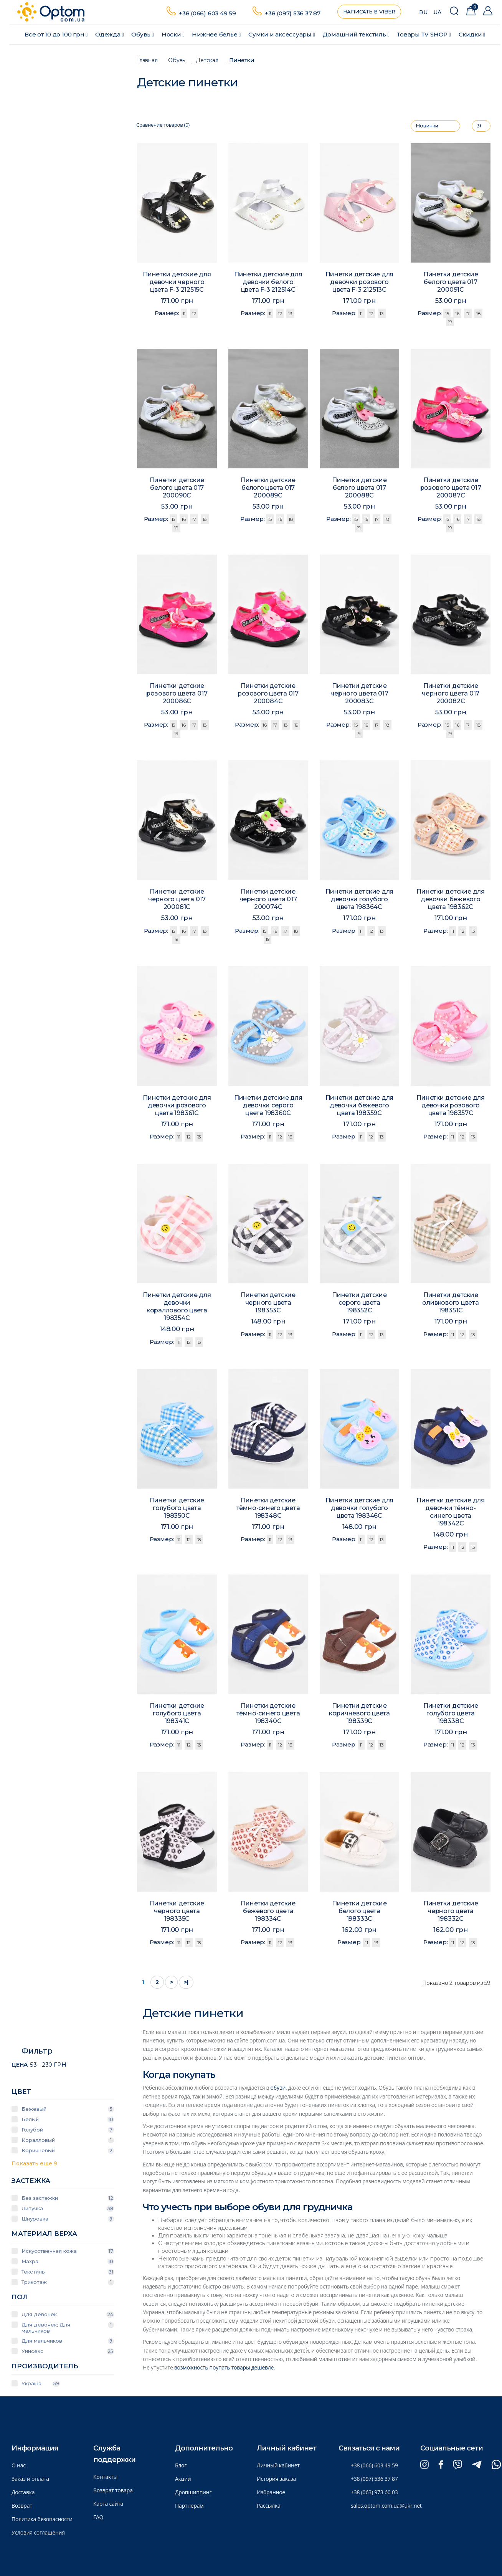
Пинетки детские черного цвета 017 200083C (359, 695)
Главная (147, 60)
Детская (207, 60)
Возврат (22, 2505)
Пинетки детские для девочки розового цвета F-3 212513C (359, 282)
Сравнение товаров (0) (163, 125)
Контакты (105, 2476)
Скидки (472, 34)
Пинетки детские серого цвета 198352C (359, 1304)
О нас (19, 2465)
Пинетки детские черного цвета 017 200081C (176, 901)
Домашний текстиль (356, 34)
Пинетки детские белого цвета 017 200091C (450, 282)
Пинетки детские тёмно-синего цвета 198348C (268, 1509)
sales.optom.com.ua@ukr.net (386, 2505)
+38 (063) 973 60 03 (374, 2492)
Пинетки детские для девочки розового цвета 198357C (450, 1106)
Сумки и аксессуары (281, 34)
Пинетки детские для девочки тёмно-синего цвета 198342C (450, 1514)
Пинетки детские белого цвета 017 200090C (177, 489)
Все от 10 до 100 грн (56, 34)
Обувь (142, 34)
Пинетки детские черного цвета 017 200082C (450, 695)
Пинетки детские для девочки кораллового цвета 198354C (176, 1308)
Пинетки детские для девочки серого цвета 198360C (268, 1106)
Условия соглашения (38, 2532)
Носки (173, 34)
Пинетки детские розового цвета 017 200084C (268, 695)
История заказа (276, 2478)
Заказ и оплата (30, 2478)
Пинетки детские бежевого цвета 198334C (268, 1912)
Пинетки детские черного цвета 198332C (450, 1912)
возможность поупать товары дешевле (223, 2367)
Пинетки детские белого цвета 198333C (359, 1912)
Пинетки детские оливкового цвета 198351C (450, 1304)
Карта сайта (108, 2503)
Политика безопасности (42, 2519)
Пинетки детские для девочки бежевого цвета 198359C (359, 1106)
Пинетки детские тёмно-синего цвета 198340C (268, 1715)
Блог (181, 2465)
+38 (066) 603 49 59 (207, 13)
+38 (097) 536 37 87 (292, 13)
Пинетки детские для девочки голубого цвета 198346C (359, 1509)
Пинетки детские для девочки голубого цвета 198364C (359, 901)
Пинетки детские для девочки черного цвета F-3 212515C (177, 282)
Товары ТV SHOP (424, 34)
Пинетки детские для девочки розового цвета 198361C (176, 1106)
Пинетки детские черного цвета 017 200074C (268, 901)
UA (437, 12)
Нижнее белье (216, 34)
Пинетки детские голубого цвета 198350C (177, 1509)
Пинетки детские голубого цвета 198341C (177, 1715)
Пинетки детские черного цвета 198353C (268, 1304)
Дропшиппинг (193, 2492)
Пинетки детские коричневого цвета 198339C (359, 1715)
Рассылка (269, 2505)
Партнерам (189, 2505)
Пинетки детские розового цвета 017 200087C (450, 489)
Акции (183, 2478)
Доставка (23, 2492)
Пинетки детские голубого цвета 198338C (450, 1715)
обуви (278, 2087)
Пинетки (241, 60)
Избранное (271, 2492)
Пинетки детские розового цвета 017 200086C (177, 695)
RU (423, 12)
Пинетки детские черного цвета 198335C (177, 1912)
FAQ (98, 2517)
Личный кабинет (278, 2465)
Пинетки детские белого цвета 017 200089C (268, 489)
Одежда (109, 34)
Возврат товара (113, 2490)
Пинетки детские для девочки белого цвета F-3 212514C (268, 282)
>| (186, 1982)
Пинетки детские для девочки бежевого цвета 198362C (450, 901)
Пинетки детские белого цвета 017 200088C (359, 489)
